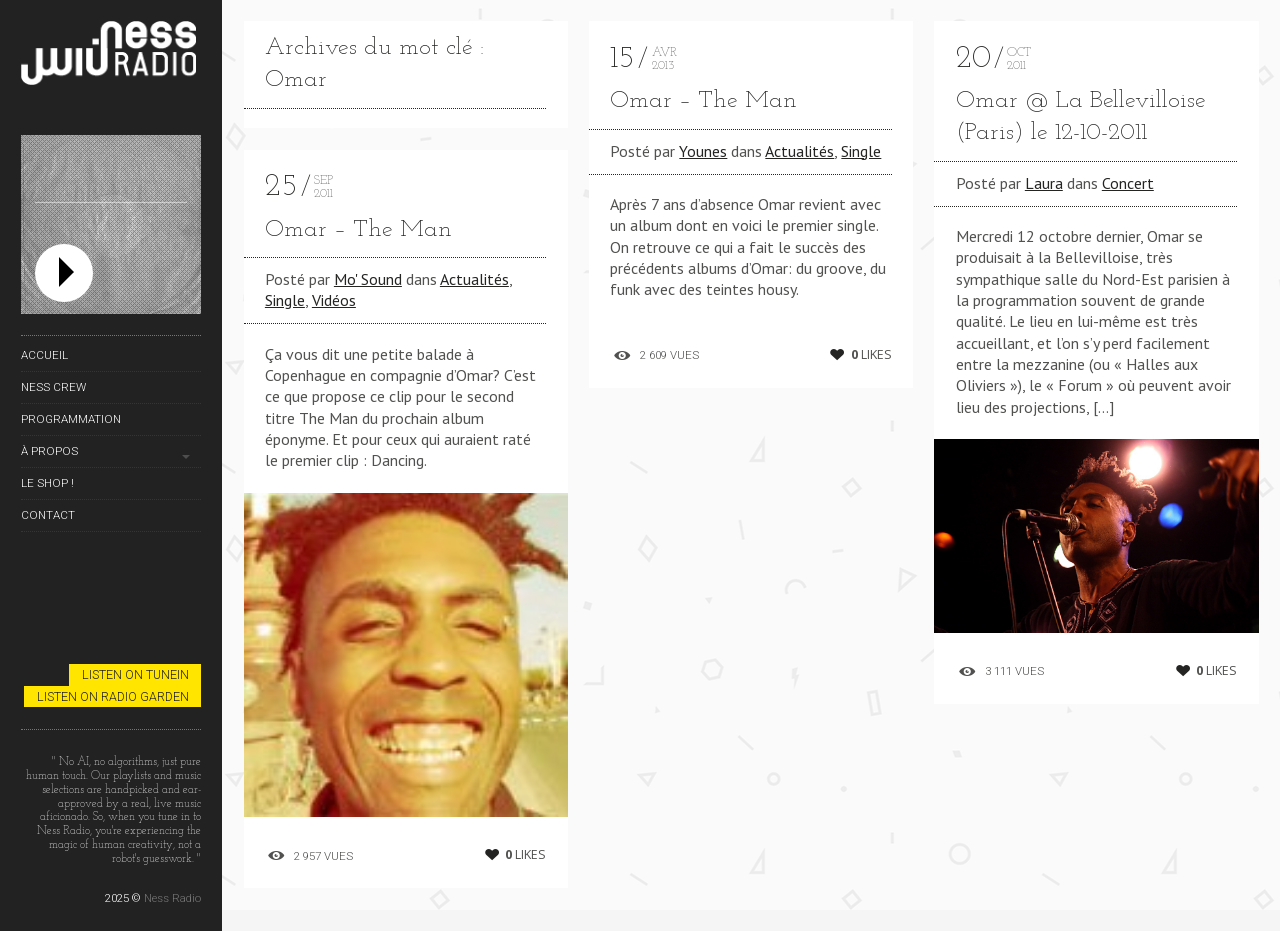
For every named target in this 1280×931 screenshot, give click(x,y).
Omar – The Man (358, 230)
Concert (1128, 183)
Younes (703, 151)
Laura (1044, 183)
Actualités (474, 279)
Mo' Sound (368, 279)
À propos (49, 451)
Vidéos (334, 300)
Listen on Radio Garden (113, 696)
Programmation (71, 419)
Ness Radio (172, 898)
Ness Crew (53, 387)
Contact (48, 515)
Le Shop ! (47, 483)
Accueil (44, 355)
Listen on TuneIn (135, 674)
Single (285, 300)
